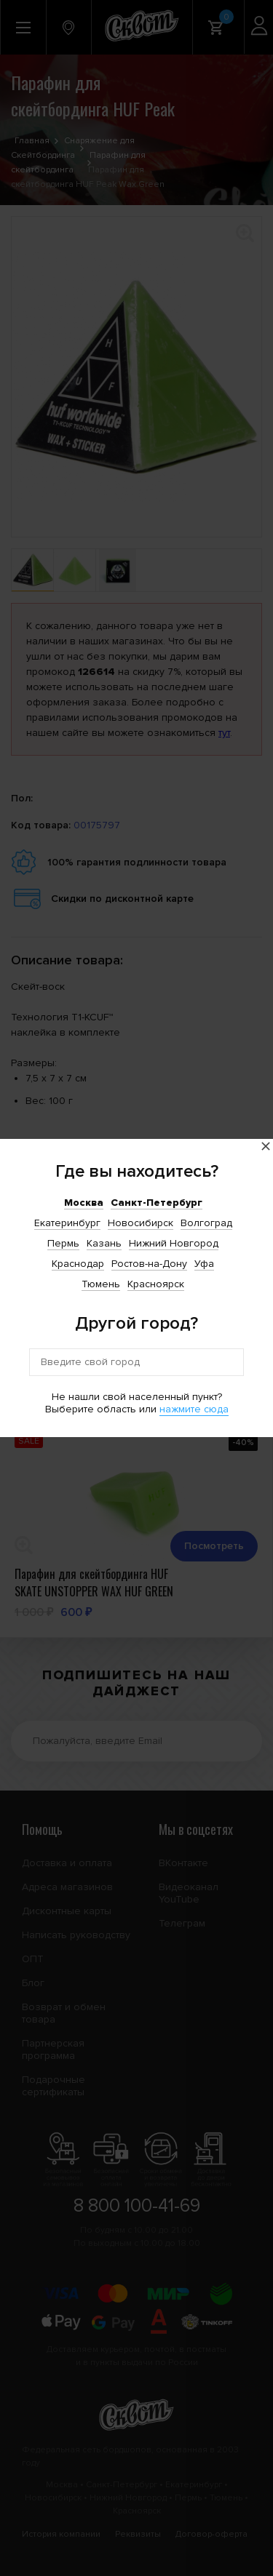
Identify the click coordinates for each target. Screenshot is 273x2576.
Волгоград (206, 1223)
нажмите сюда (194, 1409)
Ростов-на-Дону (149, 1263)
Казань (104, 1243)
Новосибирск (140, 1223)
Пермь (63, 1243)
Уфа (204, 1263)
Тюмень (101, 1284)
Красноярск (155, 1284)
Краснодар (78, 1263)
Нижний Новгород (173, 1243)
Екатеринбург (67, 1223)
